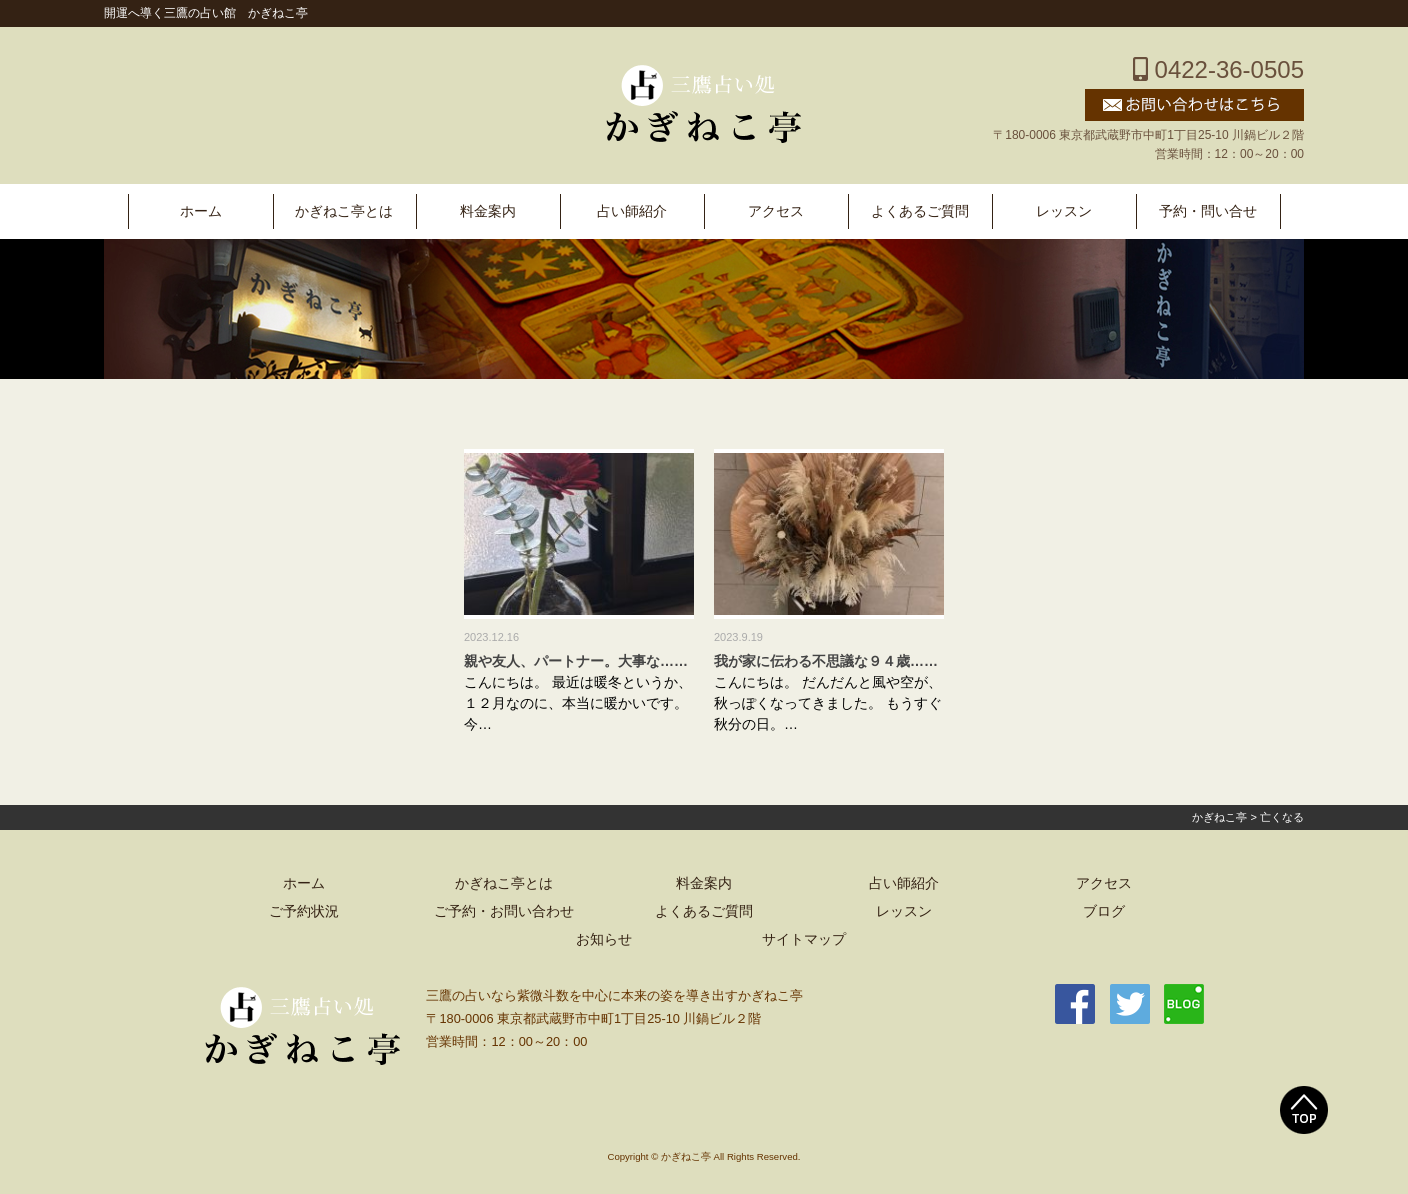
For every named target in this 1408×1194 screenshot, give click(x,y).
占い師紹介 (632, 211)
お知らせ (604, 939)
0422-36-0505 (1218, 69)
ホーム (201, 211)
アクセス (776, 211)
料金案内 (488, 211)
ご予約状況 (304, 911)
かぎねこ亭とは (344, 211)
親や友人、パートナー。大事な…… (576, 661)
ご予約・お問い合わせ (504, 911)
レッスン (1064, 211)
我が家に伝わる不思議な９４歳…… (826, 661)
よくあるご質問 (920, 211)
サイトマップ (804, 939)
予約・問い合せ (1208, 211)
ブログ (1104, 911)
